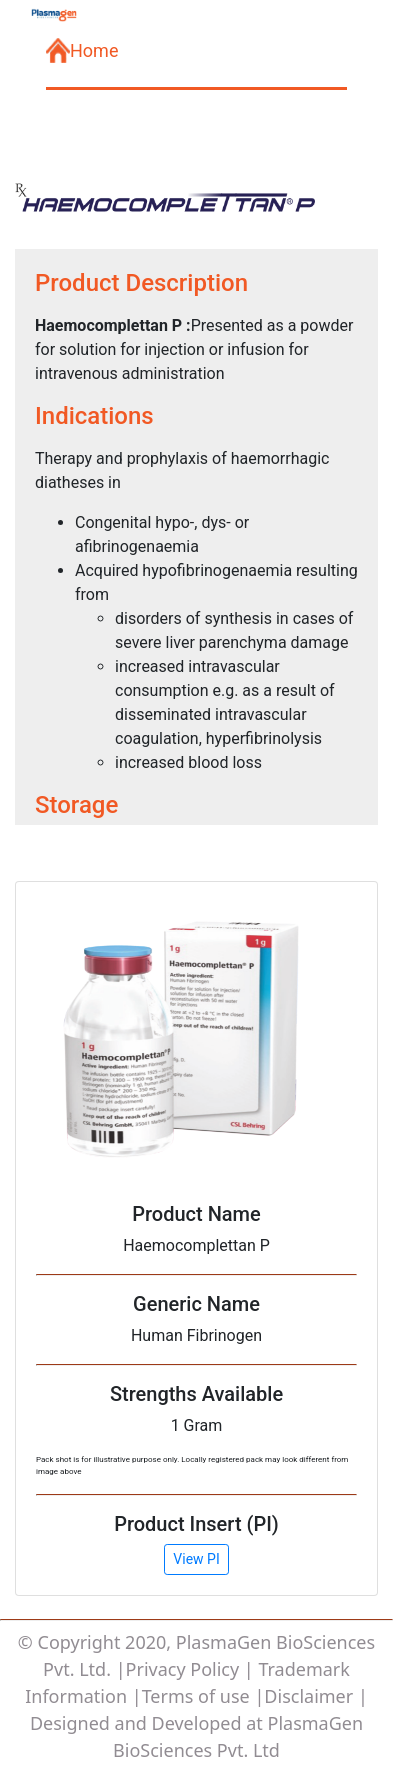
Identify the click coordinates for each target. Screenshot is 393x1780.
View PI (196, 1559)
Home (82, 50)
